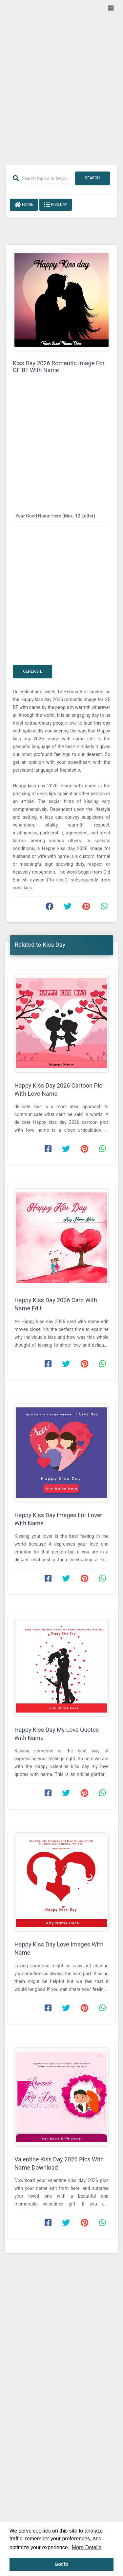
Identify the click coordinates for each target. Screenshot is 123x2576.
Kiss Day (55, 205)
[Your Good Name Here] (61, 516)
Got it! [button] (61, 2564)
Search (92, 178)
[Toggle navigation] (111, 8)
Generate (32, 671)
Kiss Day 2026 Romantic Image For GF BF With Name (59, 366)
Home (23, 205)
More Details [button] (86, 2547)
